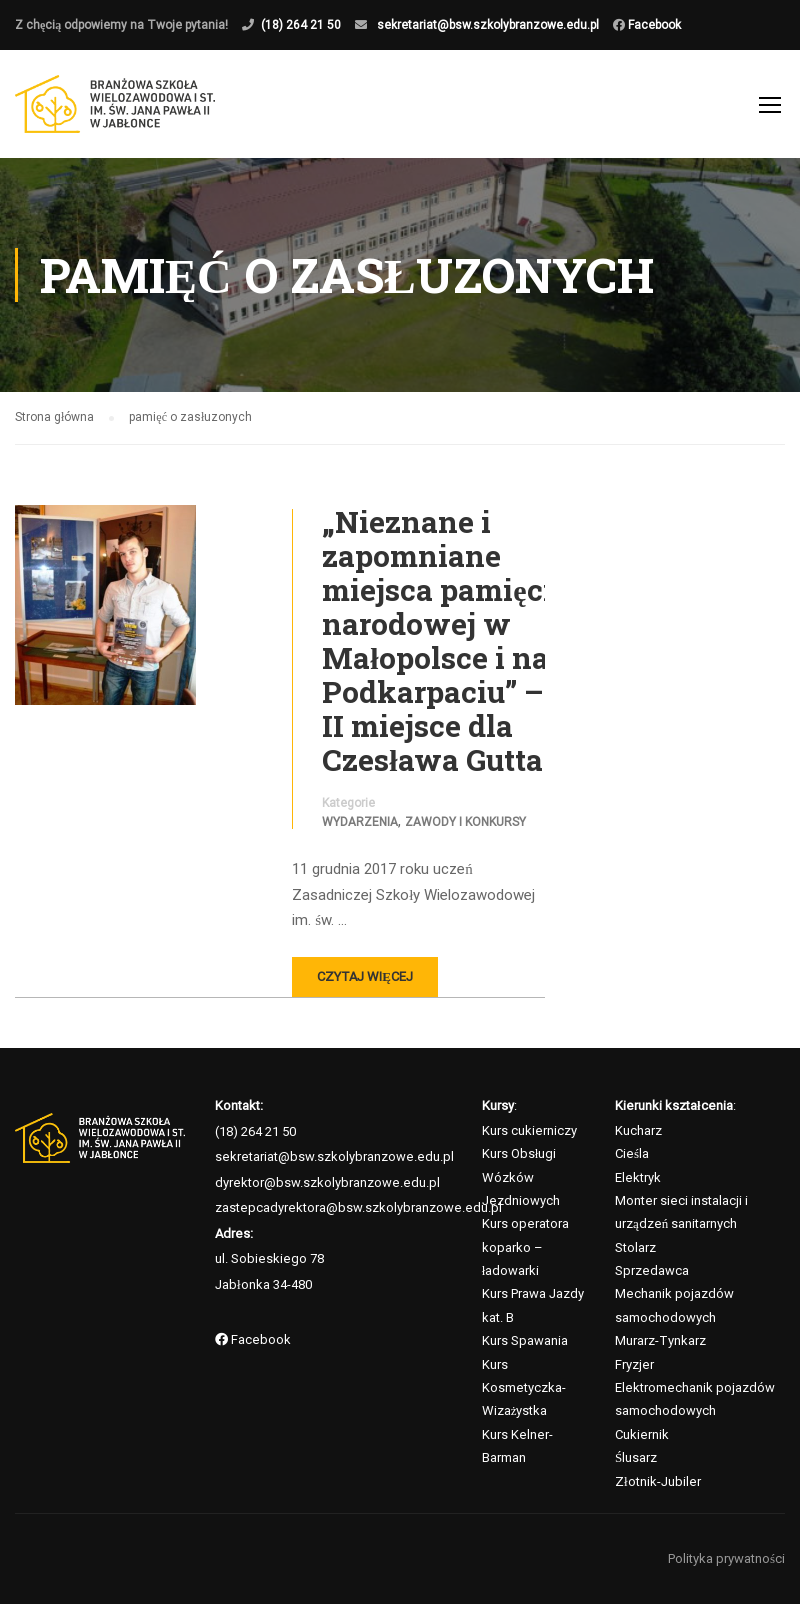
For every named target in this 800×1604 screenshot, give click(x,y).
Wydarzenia (360, 822)
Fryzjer (634, 1364)
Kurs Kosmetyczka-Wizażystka (524, 1388)
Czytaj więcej (365, 976)
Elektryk (638, 1177)
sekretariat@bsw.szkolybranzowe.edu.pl (488, 25)
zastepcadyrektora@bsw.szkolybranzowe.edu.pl (358, 1207)
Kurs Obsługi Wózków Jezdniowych (521, 1177)
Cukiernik (642, 1434)
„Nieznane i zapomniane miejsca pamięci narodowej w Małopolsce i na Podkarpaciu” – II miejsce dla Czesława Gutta (437, 641)
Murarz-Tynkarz (660, 1340)
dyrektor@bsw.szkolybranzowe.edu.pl (327, 1182)
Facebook (653, 25)
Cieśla (632, 1153)
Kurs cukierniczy (529, 1130)
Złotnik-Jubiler (658, 1481)
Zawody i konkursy (465, 822)
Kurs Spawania (525, 1340)
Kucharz (638, 1130)
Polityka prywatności (726, 1558)
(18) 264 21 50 (301, 25)
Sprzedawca (652, 1270)
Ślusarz (636, 1457)
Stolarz (635, 1247)
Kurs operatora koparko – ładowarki (525, 1247)
